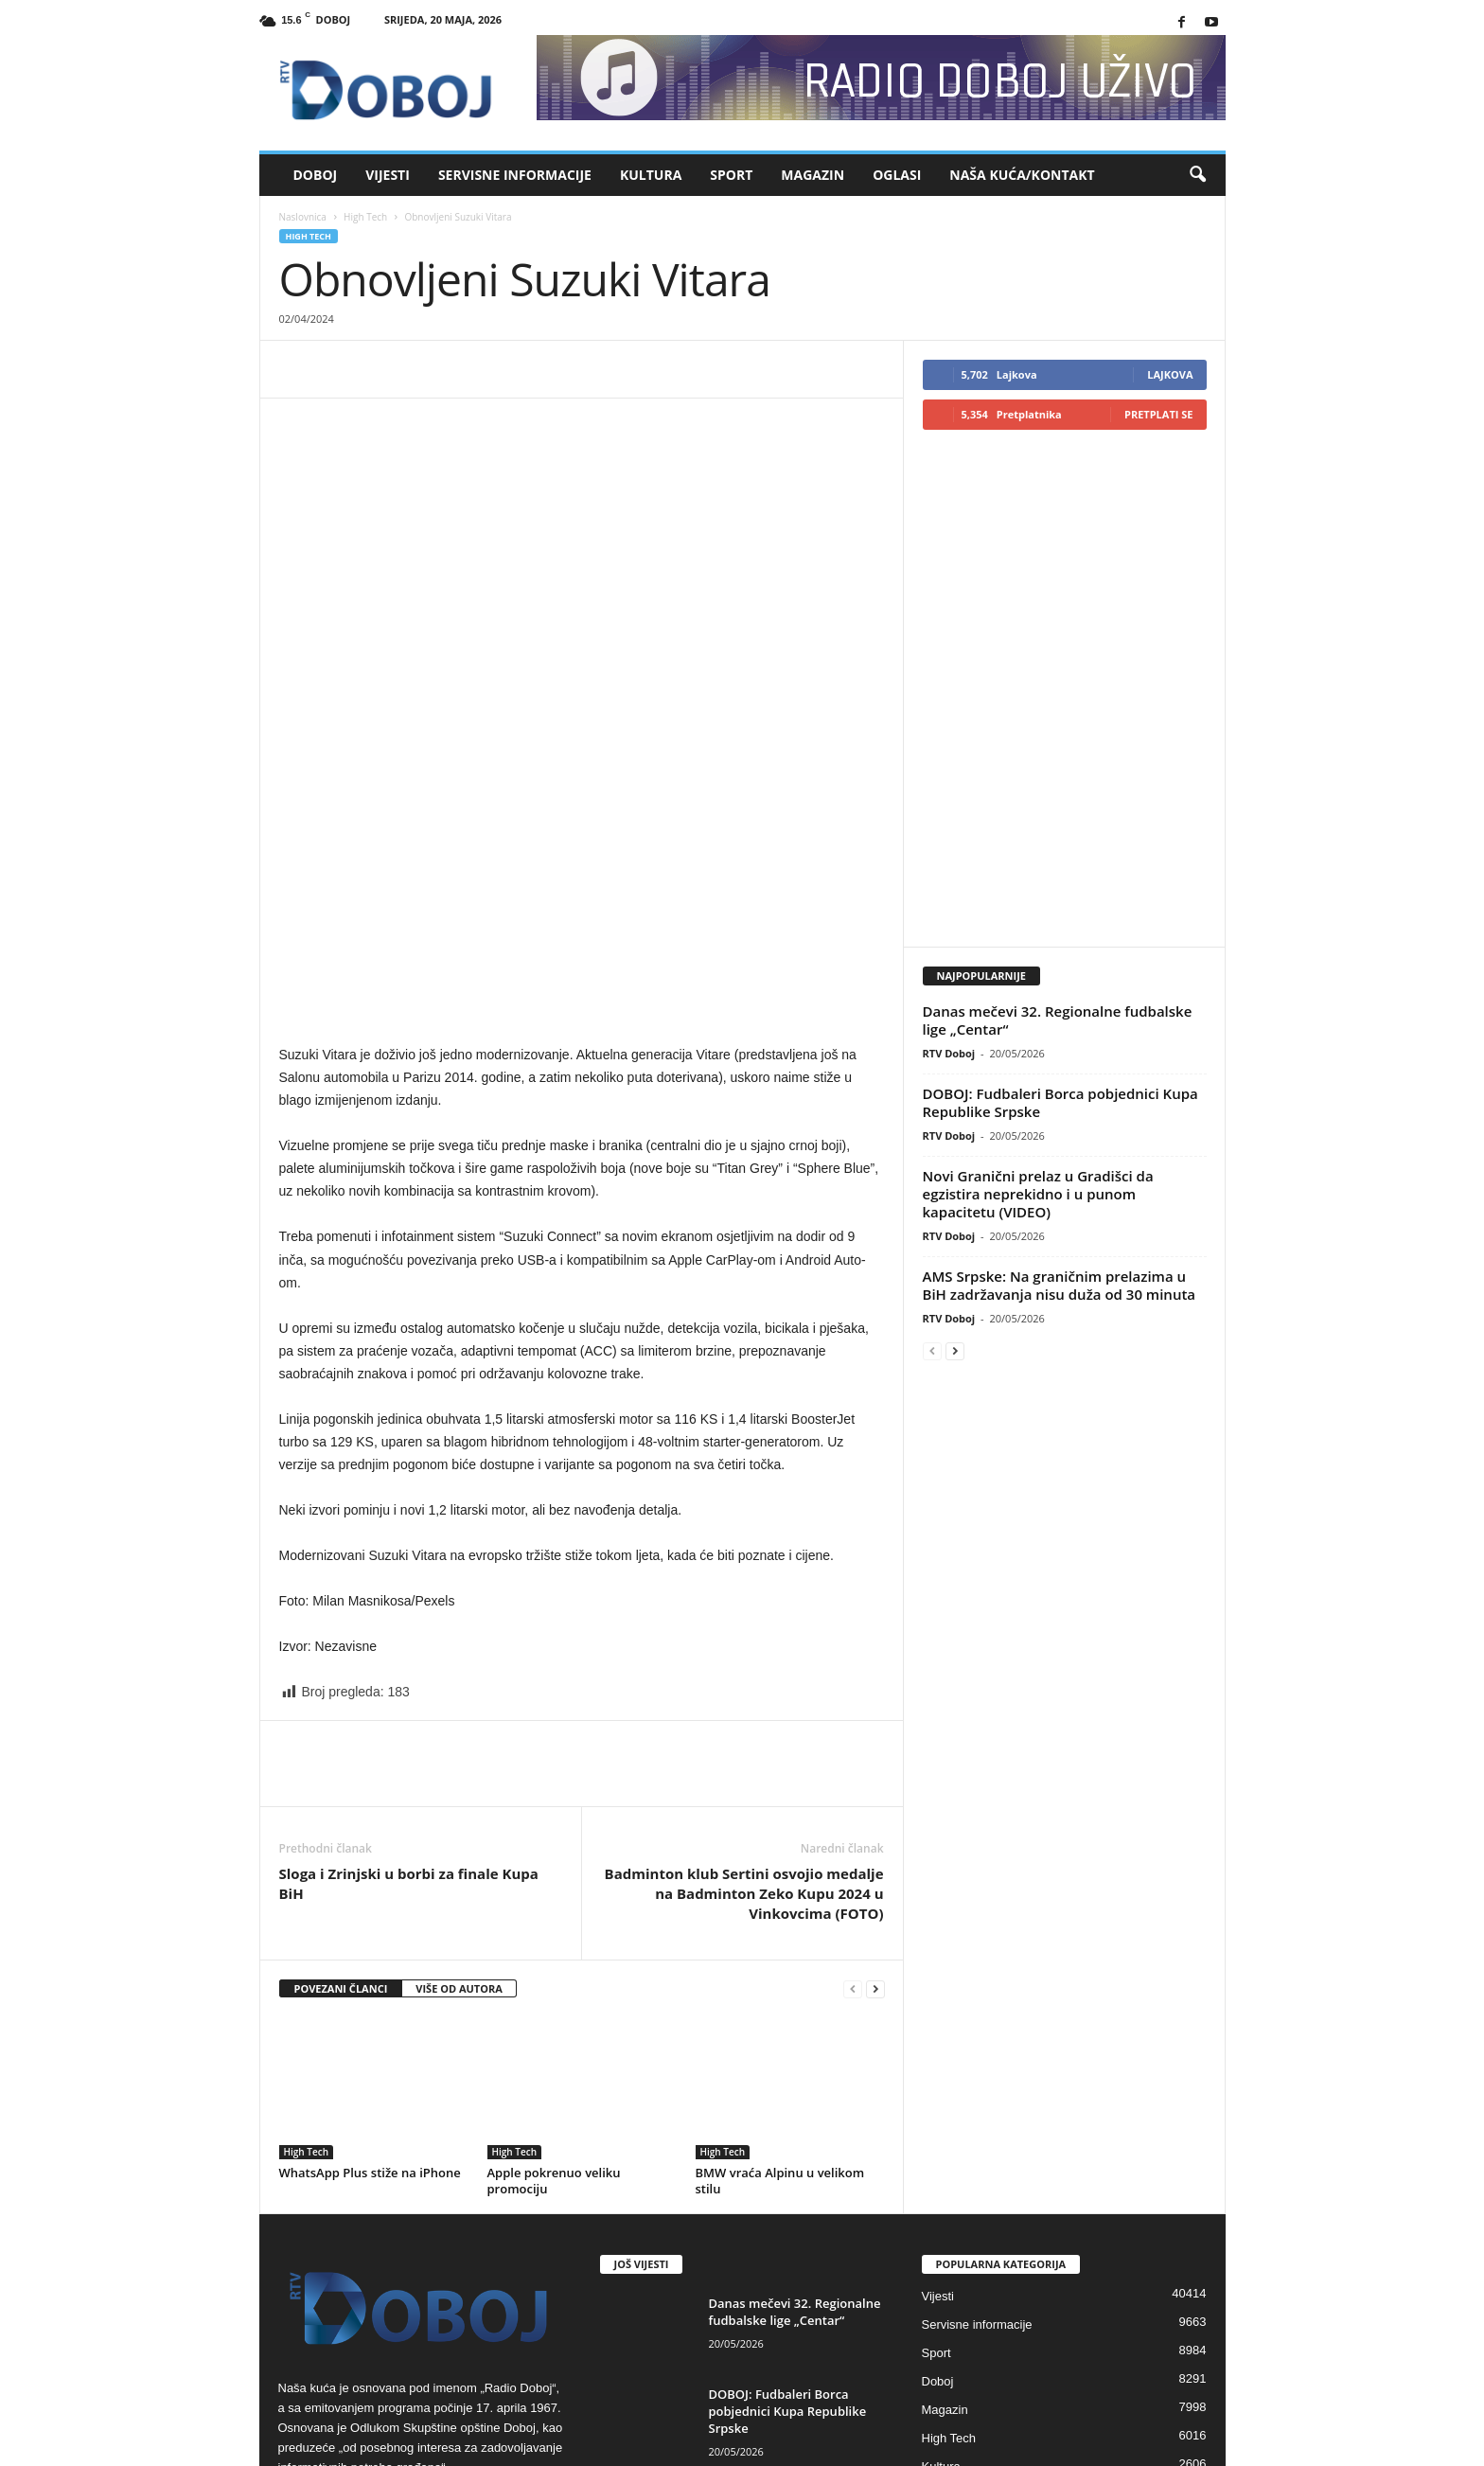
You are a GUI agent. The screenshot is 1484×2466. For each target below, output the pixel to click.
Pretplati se (1158, 414)
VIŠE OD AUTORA (459, 1790)
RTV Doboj (949, 982)
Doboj (315, 175)
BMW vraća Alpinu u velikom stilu (780, 1981)
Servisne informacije (515, 175)
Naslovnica (303, 216)
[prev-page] (852, 1791)
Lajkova (1169, 374)
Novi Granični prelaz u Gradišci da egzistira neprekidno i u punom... (780, 2305)
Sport (731, 175)
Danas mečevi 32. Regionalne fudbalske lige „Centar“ (1057, 949)
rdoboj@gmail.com (428, 2308)
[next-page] (875, 1791)
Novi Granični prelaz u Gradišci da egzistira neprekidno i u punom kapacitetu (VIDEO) (1038, 1122)
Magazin (812, 175)
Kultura (650, 175)
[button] (1197, 175)
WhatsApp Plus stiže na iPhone (370, 1973)
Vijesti (387, 175)
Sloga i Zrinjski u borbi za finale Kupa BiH (409, 1684)
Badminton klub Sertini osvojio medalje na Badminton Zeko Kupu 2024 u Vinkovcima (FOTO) (744, 1694)
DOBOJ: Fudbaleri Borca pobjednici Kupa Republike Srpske (1060, 1031)
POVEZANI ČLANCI (341, 1790)
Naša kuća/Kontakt (1021, 175)
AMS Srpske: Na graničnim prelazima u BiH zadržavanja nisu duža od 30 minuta (1059, 1214)
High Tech (365, 216)
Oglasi (897, 175)
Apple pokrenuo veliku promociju (554, 1981)
